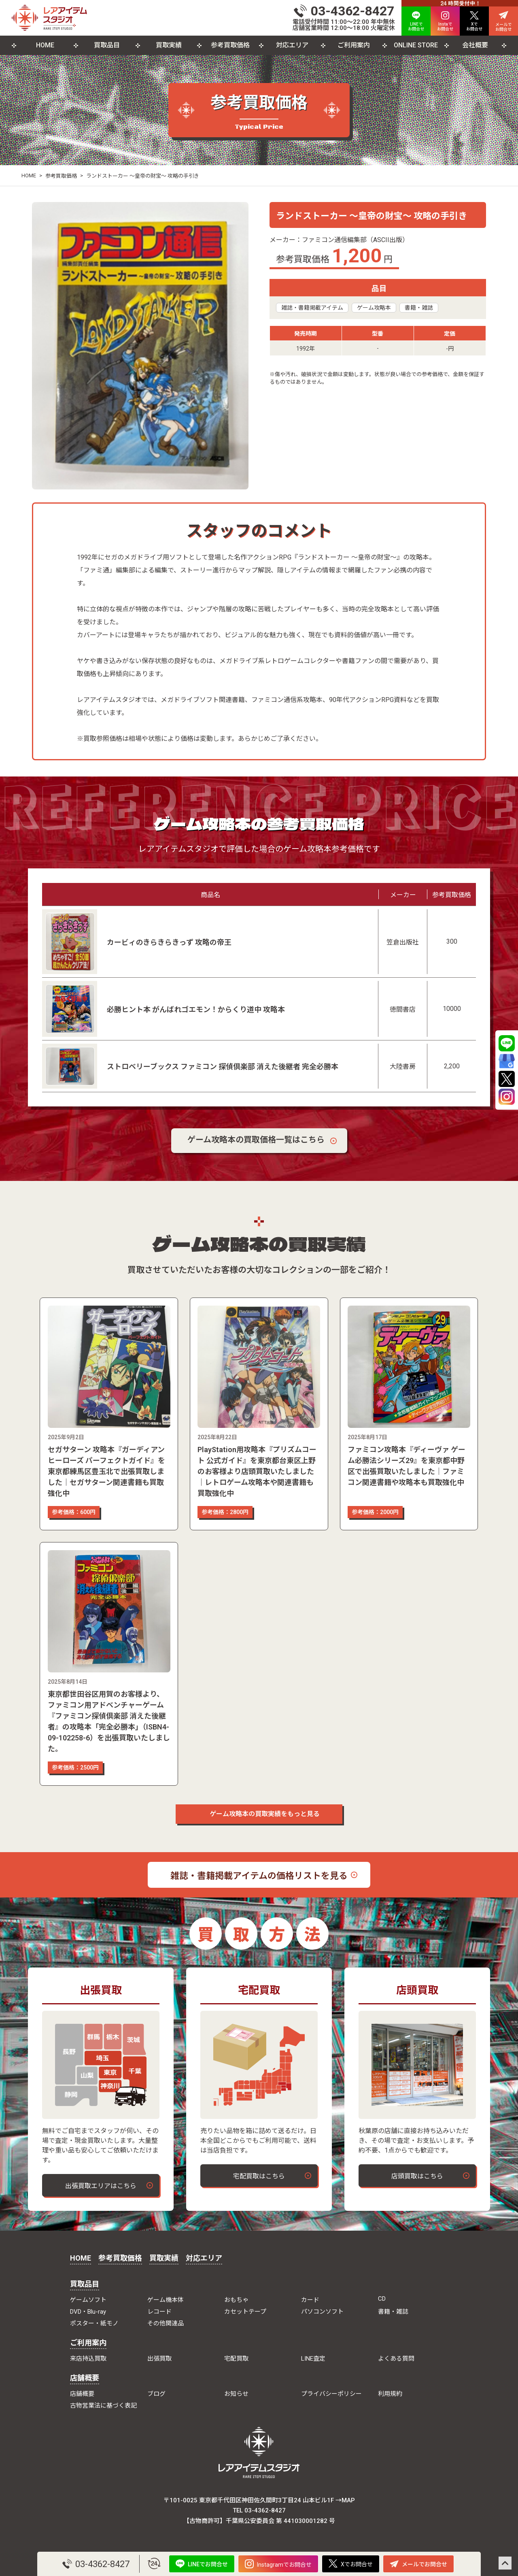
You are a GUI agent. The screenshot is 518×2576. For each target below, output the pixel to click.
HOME (45, 45)
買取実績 (169, 45)
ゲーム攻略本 (374, 307)
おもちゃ (236, 2300)
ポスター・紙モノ (94, 2323)
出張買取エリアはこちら (100, 2186)
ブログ (156, 2393)
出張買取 (159, 2358)
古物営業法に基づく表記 (103, 2405)
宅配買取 (236, 2358)
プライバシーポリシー (331, 2393)
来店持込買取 (88, 2358)
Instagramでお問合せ (278, 2563)
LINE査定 (313, 2358)
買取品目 (107, 45)
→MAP (345, 2500)
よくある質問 (396, 2358)
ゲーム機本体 (165, 2300)
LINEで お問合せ (416, 21)
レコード (159, 2311)
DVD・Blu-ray (88, 2311)
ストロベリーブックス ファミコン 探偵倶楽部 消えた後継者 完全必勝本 (222, 1066)
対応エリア (292, 45)
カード (310, 2300)
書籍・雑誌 (419, 307)
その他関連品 (165, 2323)
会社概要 (475, 45)
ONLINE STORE (416, 45)
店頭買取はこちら (417, 2176)
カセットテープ (245, 2311)
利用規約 (390, 2393)
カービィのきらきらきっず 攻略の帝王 (169, 942)
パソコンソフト (322, 2311)
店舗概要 (84, 2378)
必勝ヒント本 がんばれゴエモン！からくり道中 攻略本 (196, 1009)
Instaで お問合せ (445, 21)
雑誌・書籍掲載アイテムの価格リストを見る (259, 1876)
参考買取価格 (230, 45)
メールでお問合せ (418, 2563)
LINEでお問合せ (202, 2563)
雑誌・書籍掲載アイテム (312, 307)
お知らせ (236, 2393)
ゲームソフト (88, 2300)
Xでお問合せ (351, 2563)
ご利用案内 (354, 45)
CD (382, 2298)
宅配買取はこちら (259, 2176)
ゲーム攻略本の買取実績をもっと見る (259, 1814)
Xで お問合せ (474, 21)
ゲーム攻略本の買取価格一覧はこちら (256, 1139)
